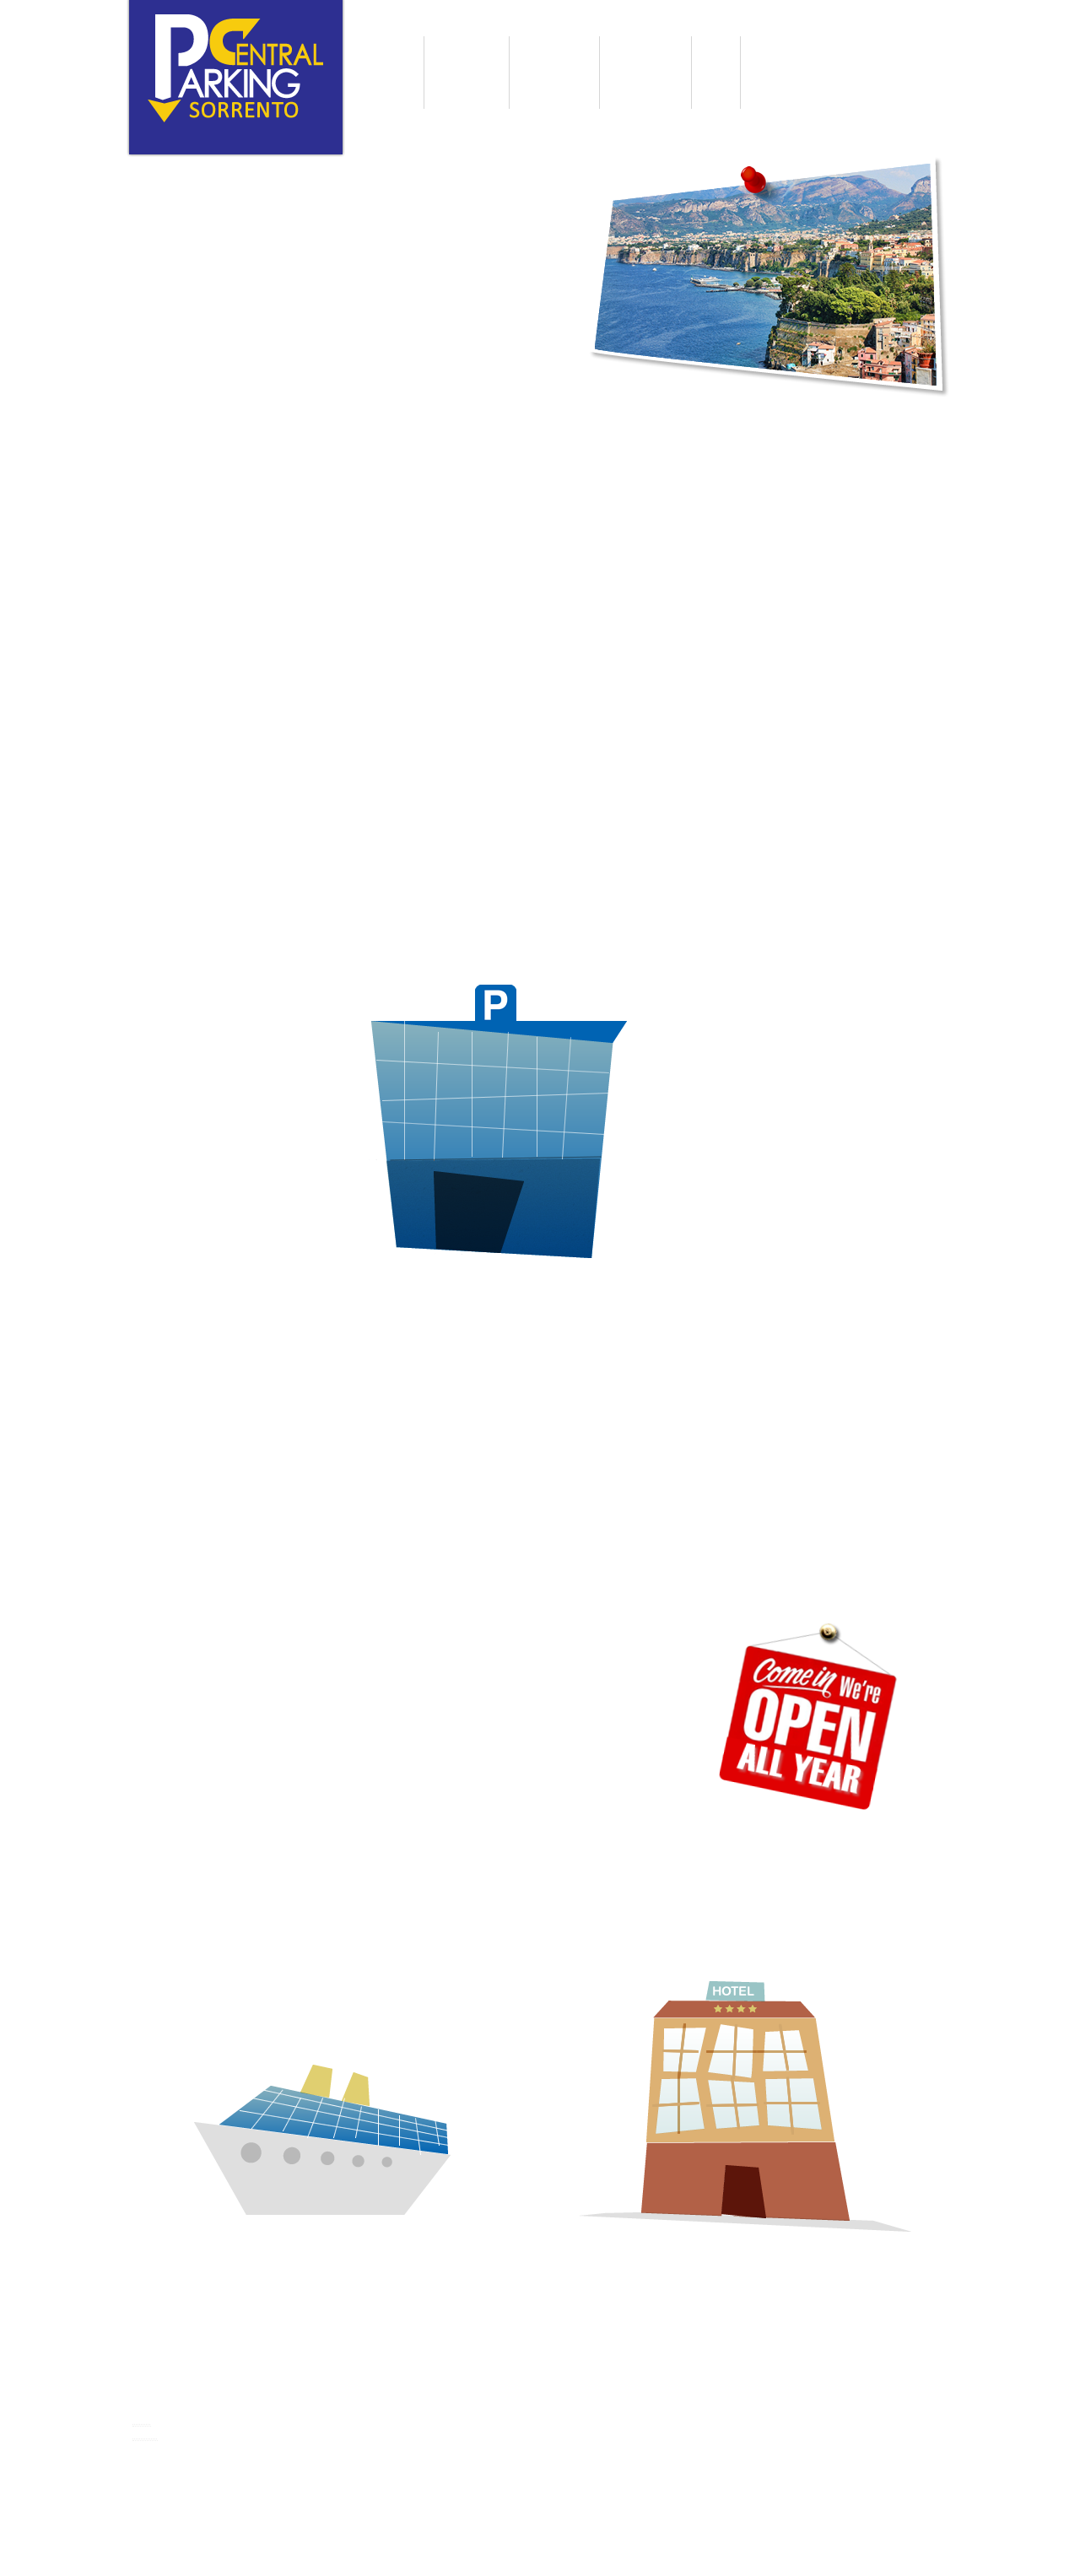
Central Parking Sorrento (228, 2377)
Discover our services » (212, 664)
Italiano (217, 136)
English (255, 136)
